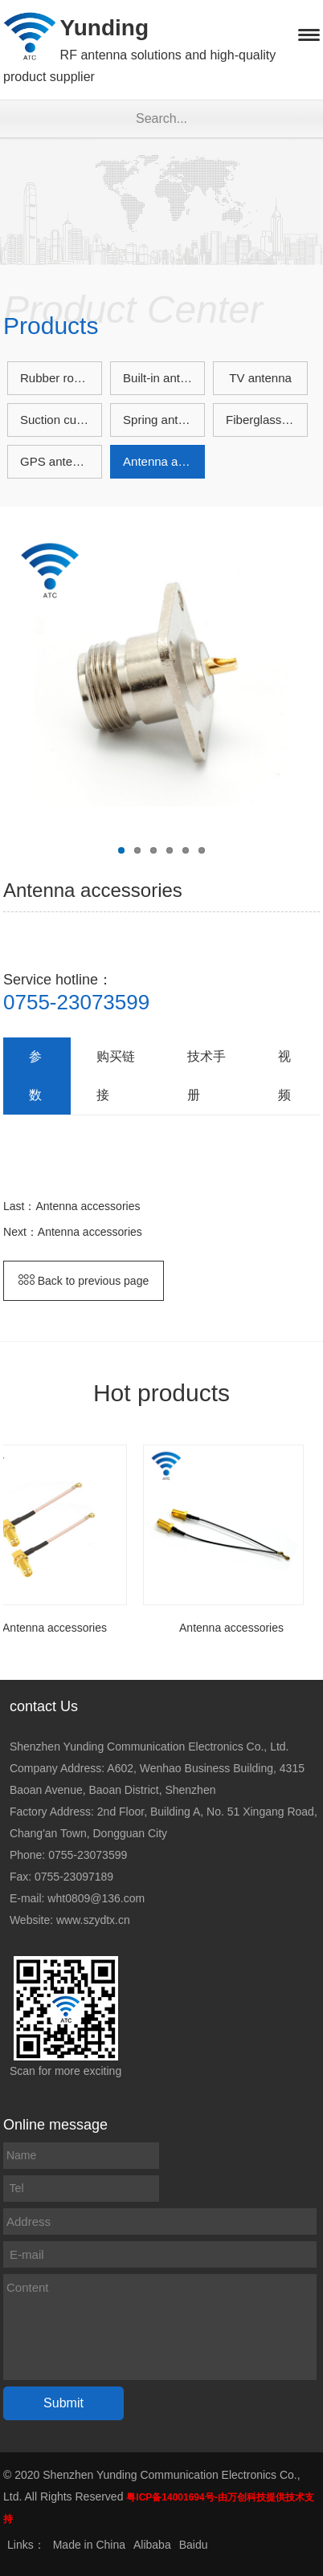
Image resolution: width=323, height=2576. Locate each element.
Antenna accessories (164, 461)
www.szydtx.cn (93, 1920)
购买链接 (115, 1076)
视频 (284, 1076)
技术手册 (206, 1076)
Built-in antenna (164, 378)
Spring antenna (164, 419)
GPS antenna (56, 461)
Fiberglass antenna (267, 419)
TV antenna (260, 378)
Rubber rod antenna (61, 378)
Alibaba (152, 2544)
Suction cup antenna (61, 419)
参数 (35, 1076)
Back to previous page (83, 1280)
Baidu (193, 2544)
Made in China (89, 2544)
